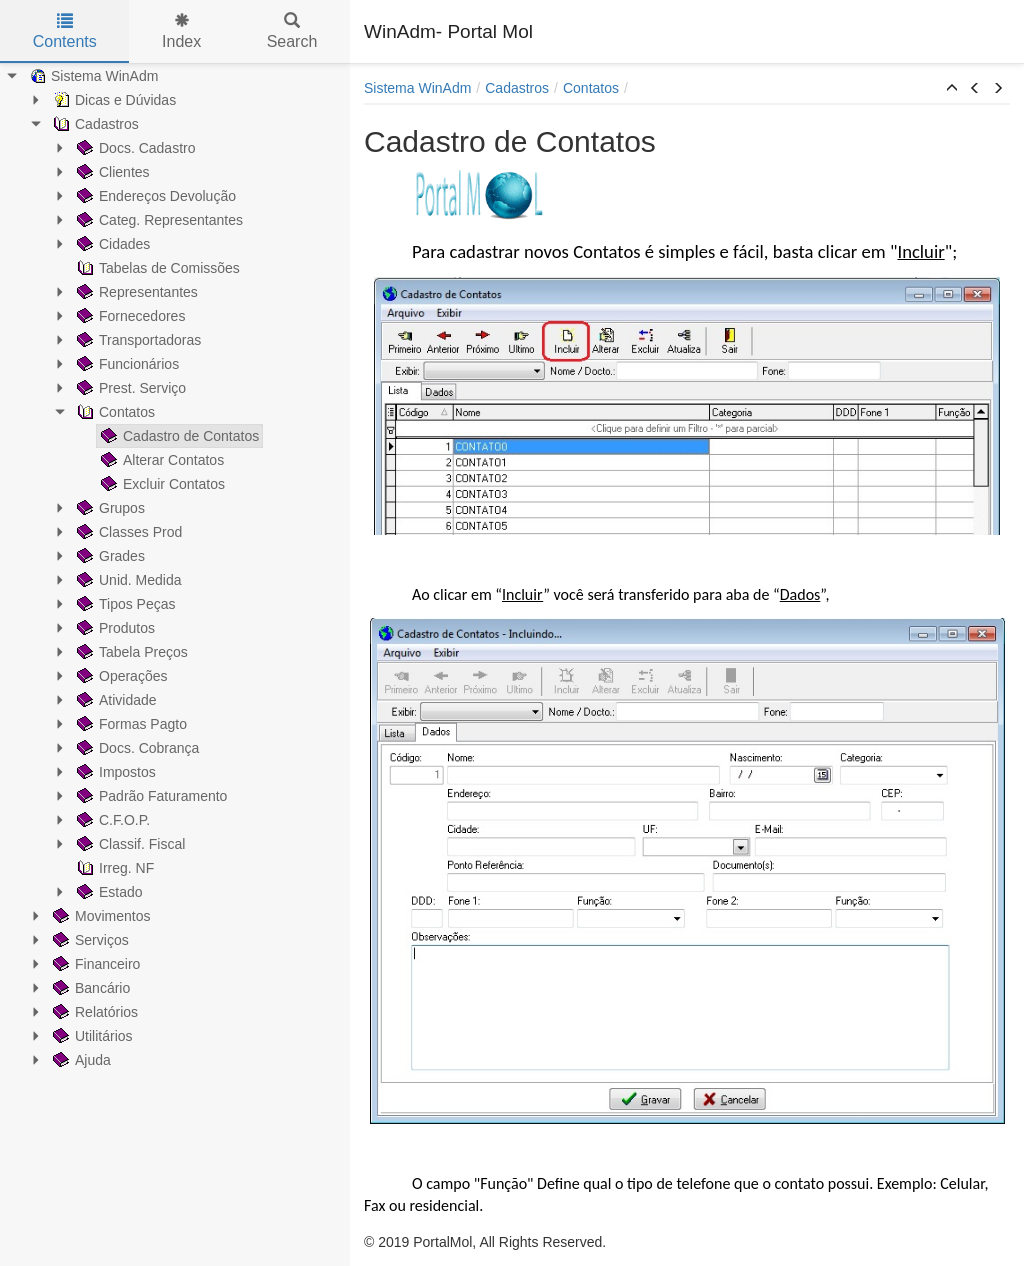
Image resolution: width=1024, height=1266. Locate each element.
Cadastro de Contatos (178, 436)
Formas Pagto (130, 724)
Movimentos (99, 916)
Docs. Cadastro (134, 148)
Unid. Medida (127, 580)
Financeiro (94, 964)
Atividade (115, 700)
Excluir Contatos (161, 484)
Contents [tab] (65, 31)
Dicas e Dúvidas (112, 100)
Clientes (111, 172)
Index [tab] (181, 31)
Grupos (109, 508)
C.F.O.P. (111, 820)
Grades (109, 556)
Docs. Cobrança (136, 748)
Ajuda (80, 1060)
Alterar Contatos (160, 460)
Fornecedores (129, 316)
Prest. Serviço (129, 388)
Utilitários (91, 1036)
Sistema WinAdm (91, 76)
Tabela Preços (130, 652)
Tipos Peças (124, 604)
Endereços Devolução (154, 196)
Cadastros (94, 124)
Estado (108, 892)
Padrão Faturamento (150, 796)
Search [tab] (292, 31)
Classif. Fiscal (129, 844)
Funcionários (126, 364)
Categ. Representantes (158, 220)
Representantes (135, 292)
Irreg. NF (113, 868)
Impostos (114, 772)
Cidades (111, 244)
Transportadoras (137, 340)
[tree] (175, 568)
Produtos (114, 628)
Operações (120, 676)
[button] (952, 89)
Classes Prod (127, 532)
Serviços (89, 940)
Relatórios (93, 1012)
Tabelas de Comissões (156, 268)
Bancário (89, 988)
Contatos (114, 412)
